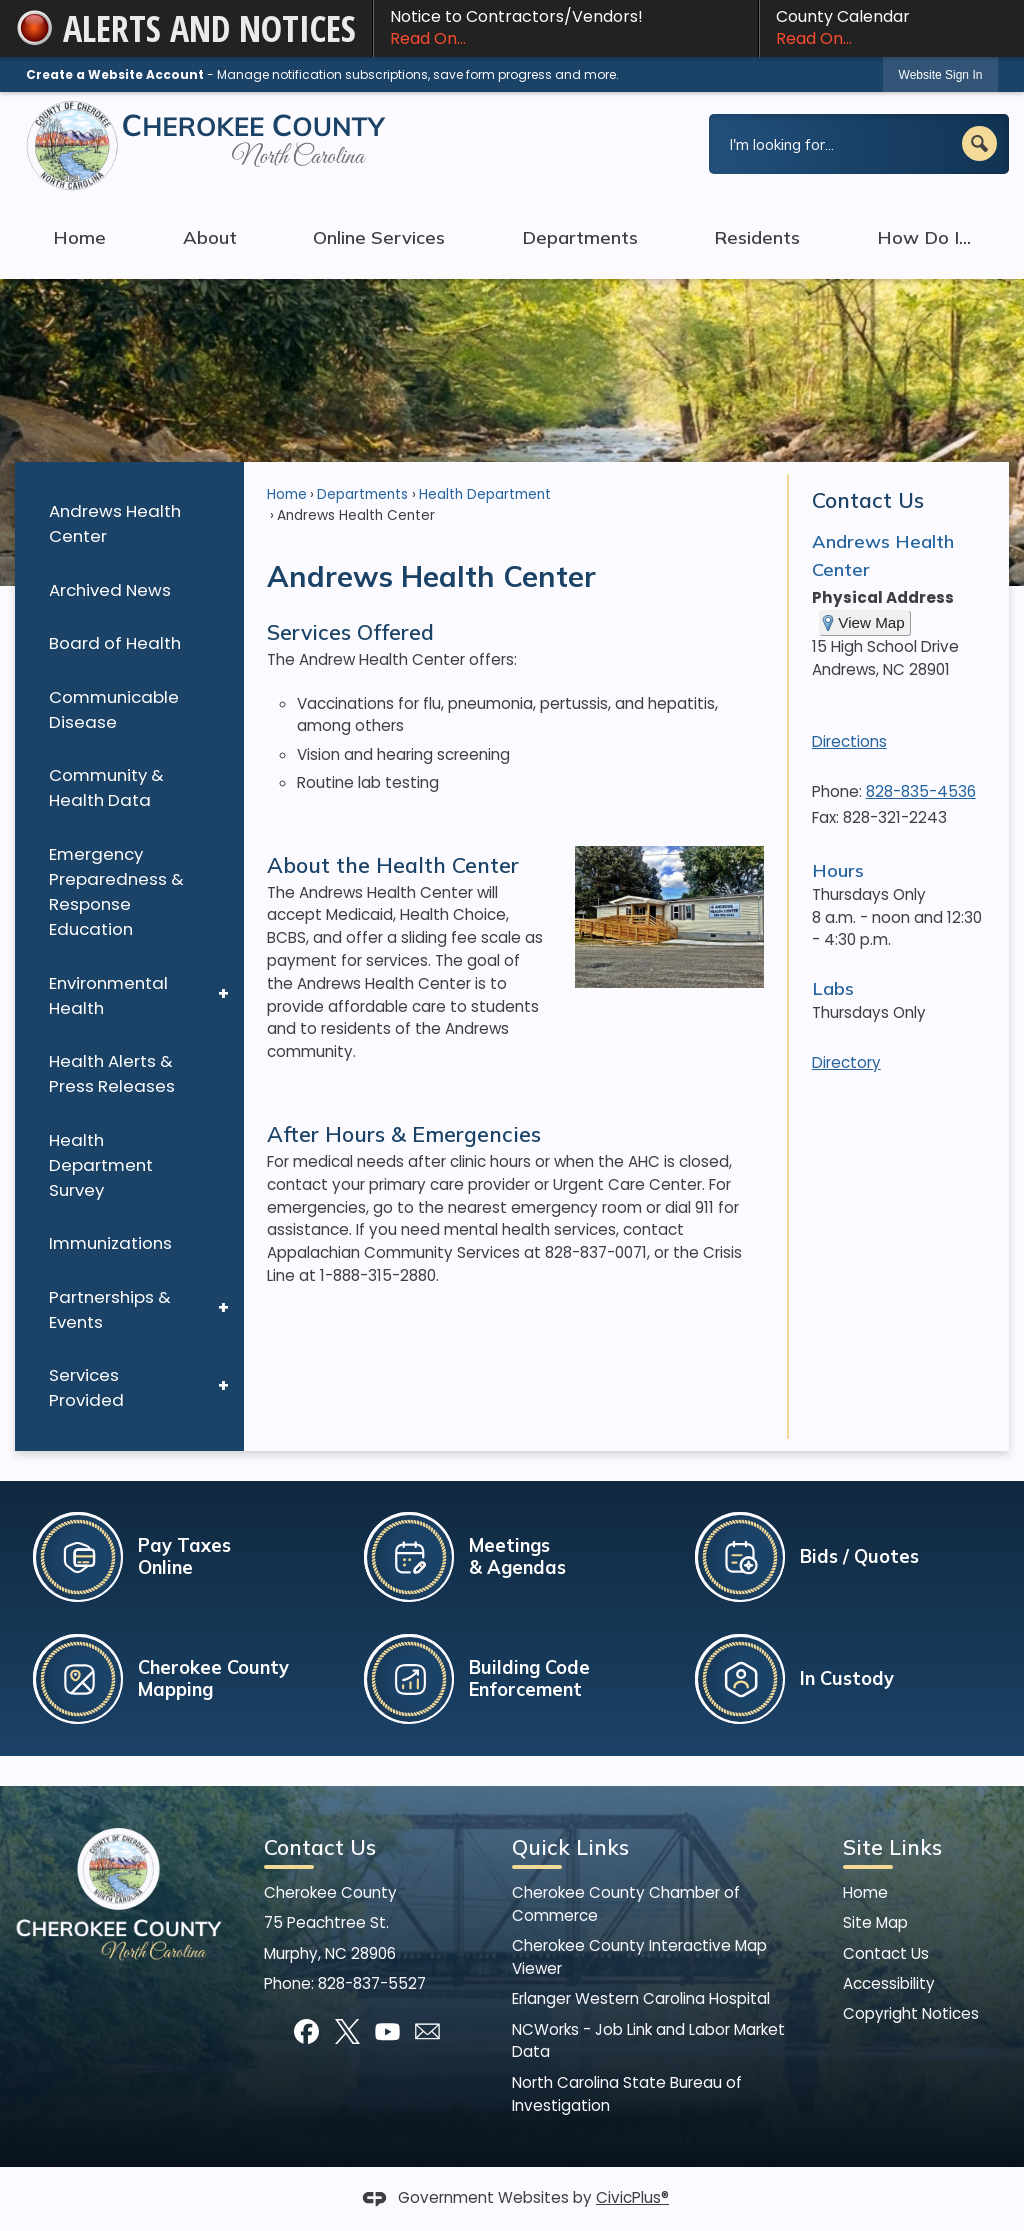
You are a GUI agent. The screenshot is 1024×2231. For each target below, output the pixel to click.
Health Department (485, 494)
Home (287, 494)
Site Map (875, 1922)
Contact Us (868, 500)
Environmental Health (108, 995)
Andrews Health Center (115, 523)
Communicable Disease (114, 709)
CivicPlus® (632, 2197)
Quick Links (570, 1847)
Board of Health (115, 643)
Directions (849, 741)
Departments (362, 494)
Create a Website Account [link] (115, 74)
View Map (871, 622)
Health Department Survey (101, 1165)
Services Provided (86, 1387)
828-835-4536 (921, 791)
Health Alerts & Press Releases (112, 1073)
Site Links (892, 1847)
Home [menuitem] (79, 237)
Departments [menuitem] (580, 237)
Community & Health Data (106, 787)
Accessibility (889, 1983)
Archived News (110, 590)
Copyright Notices (911, 2013)
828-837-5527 (372, 1983)
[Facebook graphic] (306, 2031)
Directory (846, 1062)
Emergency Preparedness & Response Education (116, 891)
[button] (979, 143)
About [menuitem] (210, 237)
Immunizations (110, 1243)
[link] (941, 74)
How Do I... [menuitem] (924, 237)
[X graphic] (347, 2031)
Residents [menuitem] (757, 237)
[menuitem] (129, 524)
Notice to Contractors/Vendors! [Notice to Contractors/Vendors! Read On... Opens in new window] (566, 28)
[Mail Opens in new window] (427, 2031)
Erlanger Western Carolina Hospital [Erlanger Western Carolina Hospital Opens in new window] (641, 1998)
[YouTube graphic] (387, 2031)
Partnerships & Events (110, 1309)
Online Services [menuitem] (379, 237)
